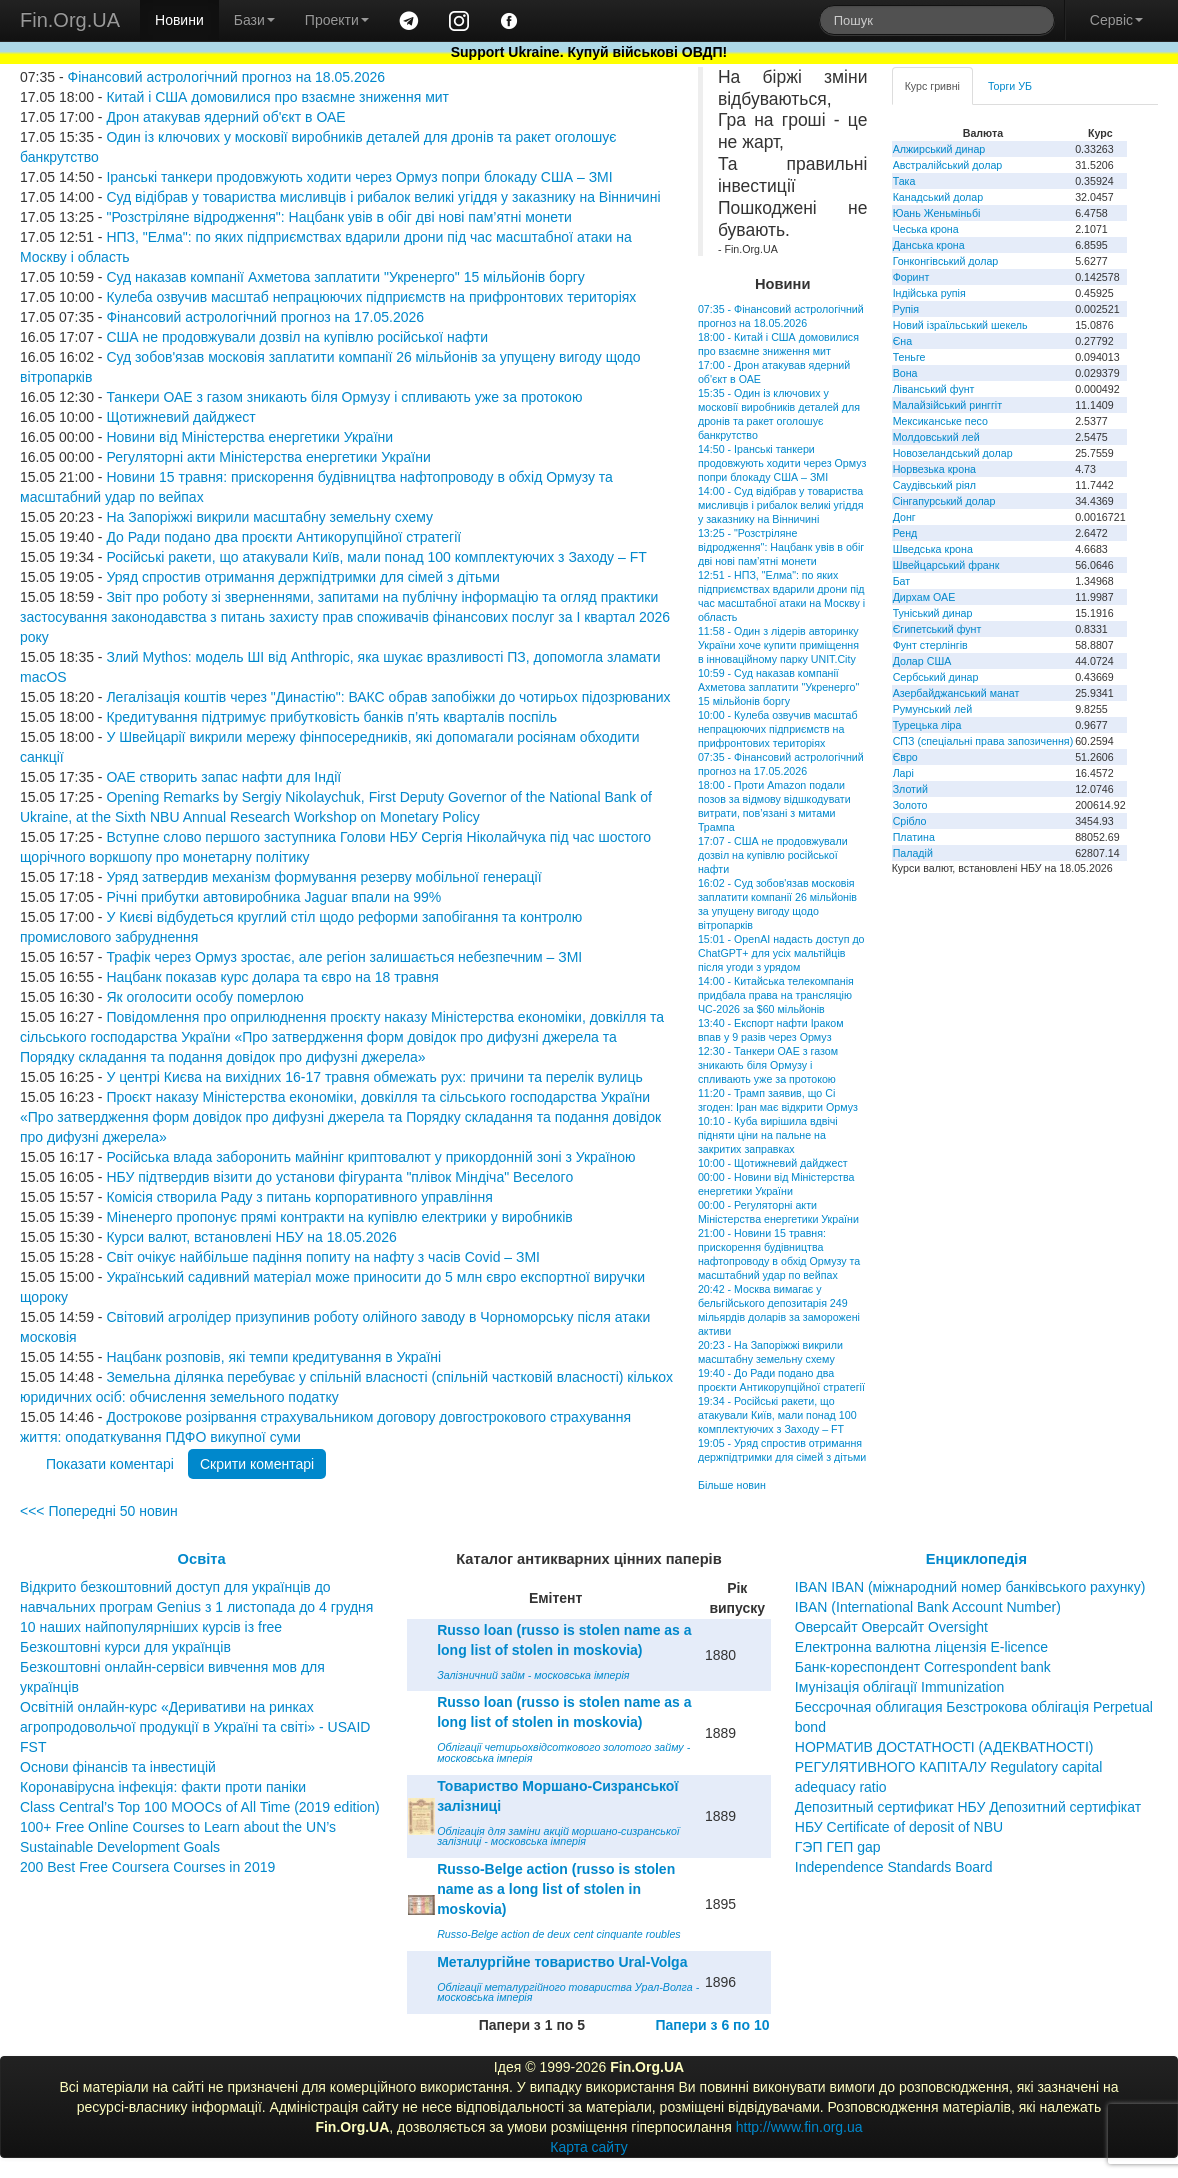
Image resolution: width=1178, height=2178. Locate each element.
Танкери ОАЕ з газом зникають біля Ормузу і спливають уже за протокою (344, 397)
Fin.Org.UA (70, 20)
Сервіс (1116, 20)
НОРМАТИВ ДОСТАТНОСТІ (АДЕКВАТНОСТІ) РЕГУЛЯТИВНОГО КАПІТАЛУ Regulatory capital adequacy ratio (949, 1767)
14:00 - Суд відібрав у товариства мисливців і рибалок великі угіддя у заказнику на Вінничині (780, 505)
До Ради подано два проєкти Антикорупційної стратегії (283, 537)
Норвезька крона (934, 469)
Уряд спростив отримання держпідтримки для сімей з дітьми (302, 577)
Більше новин (732, 1485)
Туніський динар (933, 613)
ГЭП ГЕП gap (838, 1847)
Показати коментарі (110, 1464)
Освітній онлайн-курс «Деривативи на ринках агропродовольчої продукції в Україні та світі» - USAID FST (195, 1727)
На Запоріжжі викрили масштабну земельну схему (269, 517)
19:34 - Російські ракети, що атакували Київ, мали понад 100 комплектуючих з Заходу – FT (777, 1415)
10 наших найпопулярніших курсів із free (151, 1627)
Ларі (903, 773)
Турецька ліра (927, 725)
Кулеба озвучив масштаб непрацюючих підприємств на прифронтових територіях (371, 297)
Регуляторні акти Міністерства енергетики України (268, 457)
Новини (179, 20)
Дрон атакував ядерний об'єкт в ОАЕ (225, 117)
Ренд (905, 533)
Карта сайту (589, 2147)
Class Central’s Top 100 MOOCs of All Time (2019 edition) (200, 1807)
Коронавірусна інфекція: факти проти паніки (163, 1787)
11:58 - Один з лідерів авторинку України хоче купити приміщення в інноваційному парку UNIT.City (778, 645)
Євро (905, 757)
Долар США (922, 661)
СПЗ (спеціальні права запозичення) (983, 741)
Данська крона (929, 245)
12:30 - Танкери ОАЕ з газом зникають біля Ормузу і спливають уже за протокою (768, 1065)
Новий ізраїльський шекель (960, 325)
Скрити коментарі (257, 1464)
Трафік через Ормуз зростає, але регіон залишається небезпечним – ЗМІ (344, 957)
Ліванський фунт (934, 389)
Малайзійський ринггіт (947, 405)
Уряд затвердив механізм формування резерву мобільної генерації (323, 877)
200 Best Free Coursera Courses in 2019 (147, 1867)
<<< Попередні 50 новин (99, 1511)
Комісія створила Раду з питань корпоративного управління (299, 1197)
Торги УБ (1010, 86)
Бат (902, 581)
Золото (910, 805)
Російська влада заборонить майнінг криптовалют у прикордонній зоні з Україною (370, 1157)
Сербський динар (936, 677)
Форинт (911, 277)
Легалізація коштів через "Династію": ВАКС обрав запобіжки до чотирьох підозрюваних (388, 697)
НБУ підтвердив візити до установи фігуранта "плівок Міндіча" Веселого (339, 1177)
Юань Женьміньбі (937, 213)
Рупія (906, 309)
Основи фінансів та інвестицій (118, 1767)
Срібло (910, 821)
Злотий (910, 789)
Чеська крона (926, 229)
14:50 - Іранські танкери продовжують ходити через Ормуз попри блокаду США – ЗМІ (782, 463)
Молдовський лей (936, 437)
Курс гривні (932, 86)
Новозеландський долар (953, 453)
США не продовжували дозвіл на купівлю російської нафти (297, 337)
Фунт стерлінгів (930, 645)
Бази (254, 20)
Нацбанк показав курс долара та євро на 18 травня (272, 977)
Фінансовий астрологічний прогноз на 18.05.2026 (226, 77)
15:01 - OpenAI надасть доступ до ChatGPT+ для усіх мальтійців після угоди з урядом (781, 953)
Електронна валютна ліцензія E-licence (921, 1647)
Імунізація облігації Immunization (900, 1687)
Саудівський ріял (934, 485)
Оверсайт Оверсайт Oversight (891, 1627)
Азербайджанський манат (956, 693)
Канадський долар (938, 197)
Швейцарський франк (946, 565)
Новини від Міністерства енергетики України (249, 437)
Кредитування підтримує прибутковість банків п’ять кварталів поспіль (331, 717)
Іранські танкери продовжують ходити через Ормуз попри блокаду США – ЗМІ (359, 177)
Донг (904, 517)
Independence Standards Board (894, 1867)
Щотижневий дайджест (180, 417)
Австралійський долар (948, 165)
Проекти (337, 20)
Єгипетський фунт (937, 629)
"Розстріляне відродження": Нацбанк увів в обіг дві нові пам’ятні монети (339, 217)
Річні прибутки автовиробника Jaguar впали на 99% (273, 897)
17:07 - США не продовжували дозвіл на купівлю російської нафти (773, 855)
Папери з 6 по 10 (712, 2025)
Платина (914, 837)
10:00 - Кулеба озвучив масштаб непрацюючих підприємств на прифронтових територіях (778, 729)
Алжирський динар (939, 149)
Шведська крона (933, 549)
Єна (902, 341)
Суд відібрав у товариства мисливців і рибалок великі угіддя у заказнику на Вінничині (383, 197)
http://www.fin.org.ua (799, 2127)
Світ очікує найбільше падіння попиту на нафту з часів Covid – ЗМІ (323, 1257)
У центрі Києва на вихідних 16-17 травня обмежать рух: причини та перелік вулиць (374, 1077)
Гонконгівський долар (946, 261)
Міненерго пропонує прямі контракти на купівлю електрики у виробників (339, 1217)
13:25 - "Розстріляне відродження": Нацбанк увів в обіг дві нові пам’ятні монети (781, 547)
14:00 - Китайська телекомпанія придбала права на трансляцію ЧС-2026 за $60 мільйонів (776, 995)
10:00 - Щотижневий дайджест (773, 1163)
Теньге (909, 357)
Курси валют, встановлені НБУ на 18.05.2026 (251, 1237)
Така (904, 181)
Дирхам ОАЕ (924, 597)
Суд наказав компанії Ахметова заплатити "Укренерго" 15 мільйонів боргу (345, 277)
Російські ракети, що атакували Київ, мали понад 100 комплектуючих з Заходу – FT (376, 557)
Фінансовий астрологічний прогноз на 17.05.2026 (265, 317)
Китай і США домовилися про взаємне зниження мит (277, 97)
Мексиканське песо (940, 421)
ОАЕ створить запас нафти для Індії (223, 777)
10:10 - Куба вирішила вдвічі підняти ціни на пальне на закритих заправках (768, 1135)
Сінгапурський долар (944, 501)
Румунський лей (932, 709)
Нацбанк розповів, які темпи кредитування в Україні (273, 1357)
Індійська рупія (929, 293)
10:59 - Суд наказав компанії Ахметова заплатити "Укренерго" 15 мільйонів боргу (778, 687)
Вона (905, 373)
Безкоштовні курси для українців (125, 1647)
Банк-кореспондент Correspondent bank (923, 1667)
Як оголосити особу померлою (204, 997)
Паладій (913, 853)
